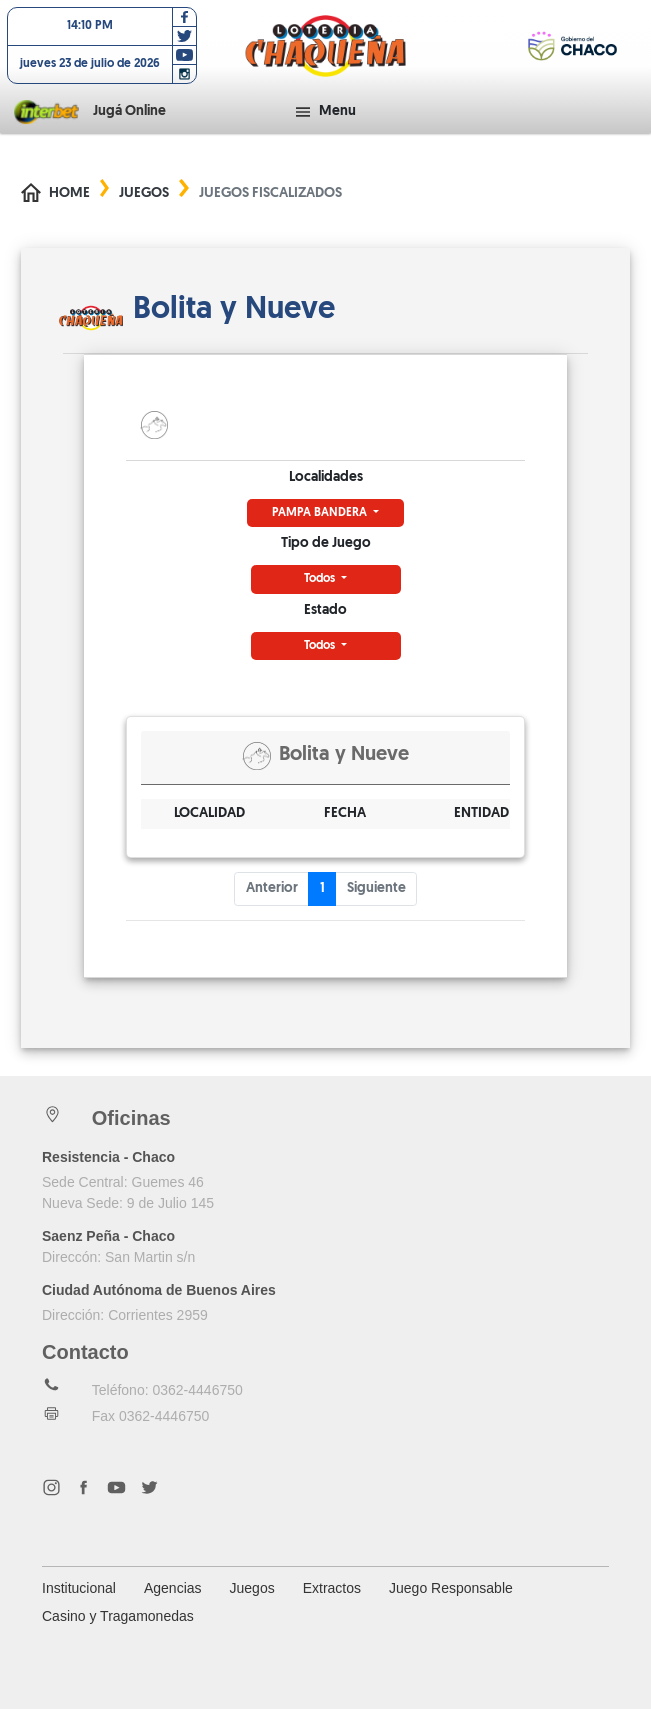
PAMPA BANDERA (321, 513)
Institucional (79, 1588)
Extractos (332, 1588)
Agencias (173, 1588)
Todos (321, 579)
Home (69, 193)
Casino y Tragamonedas (118, 1616)
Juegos (144, 193)
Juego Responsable (451, 1588)
